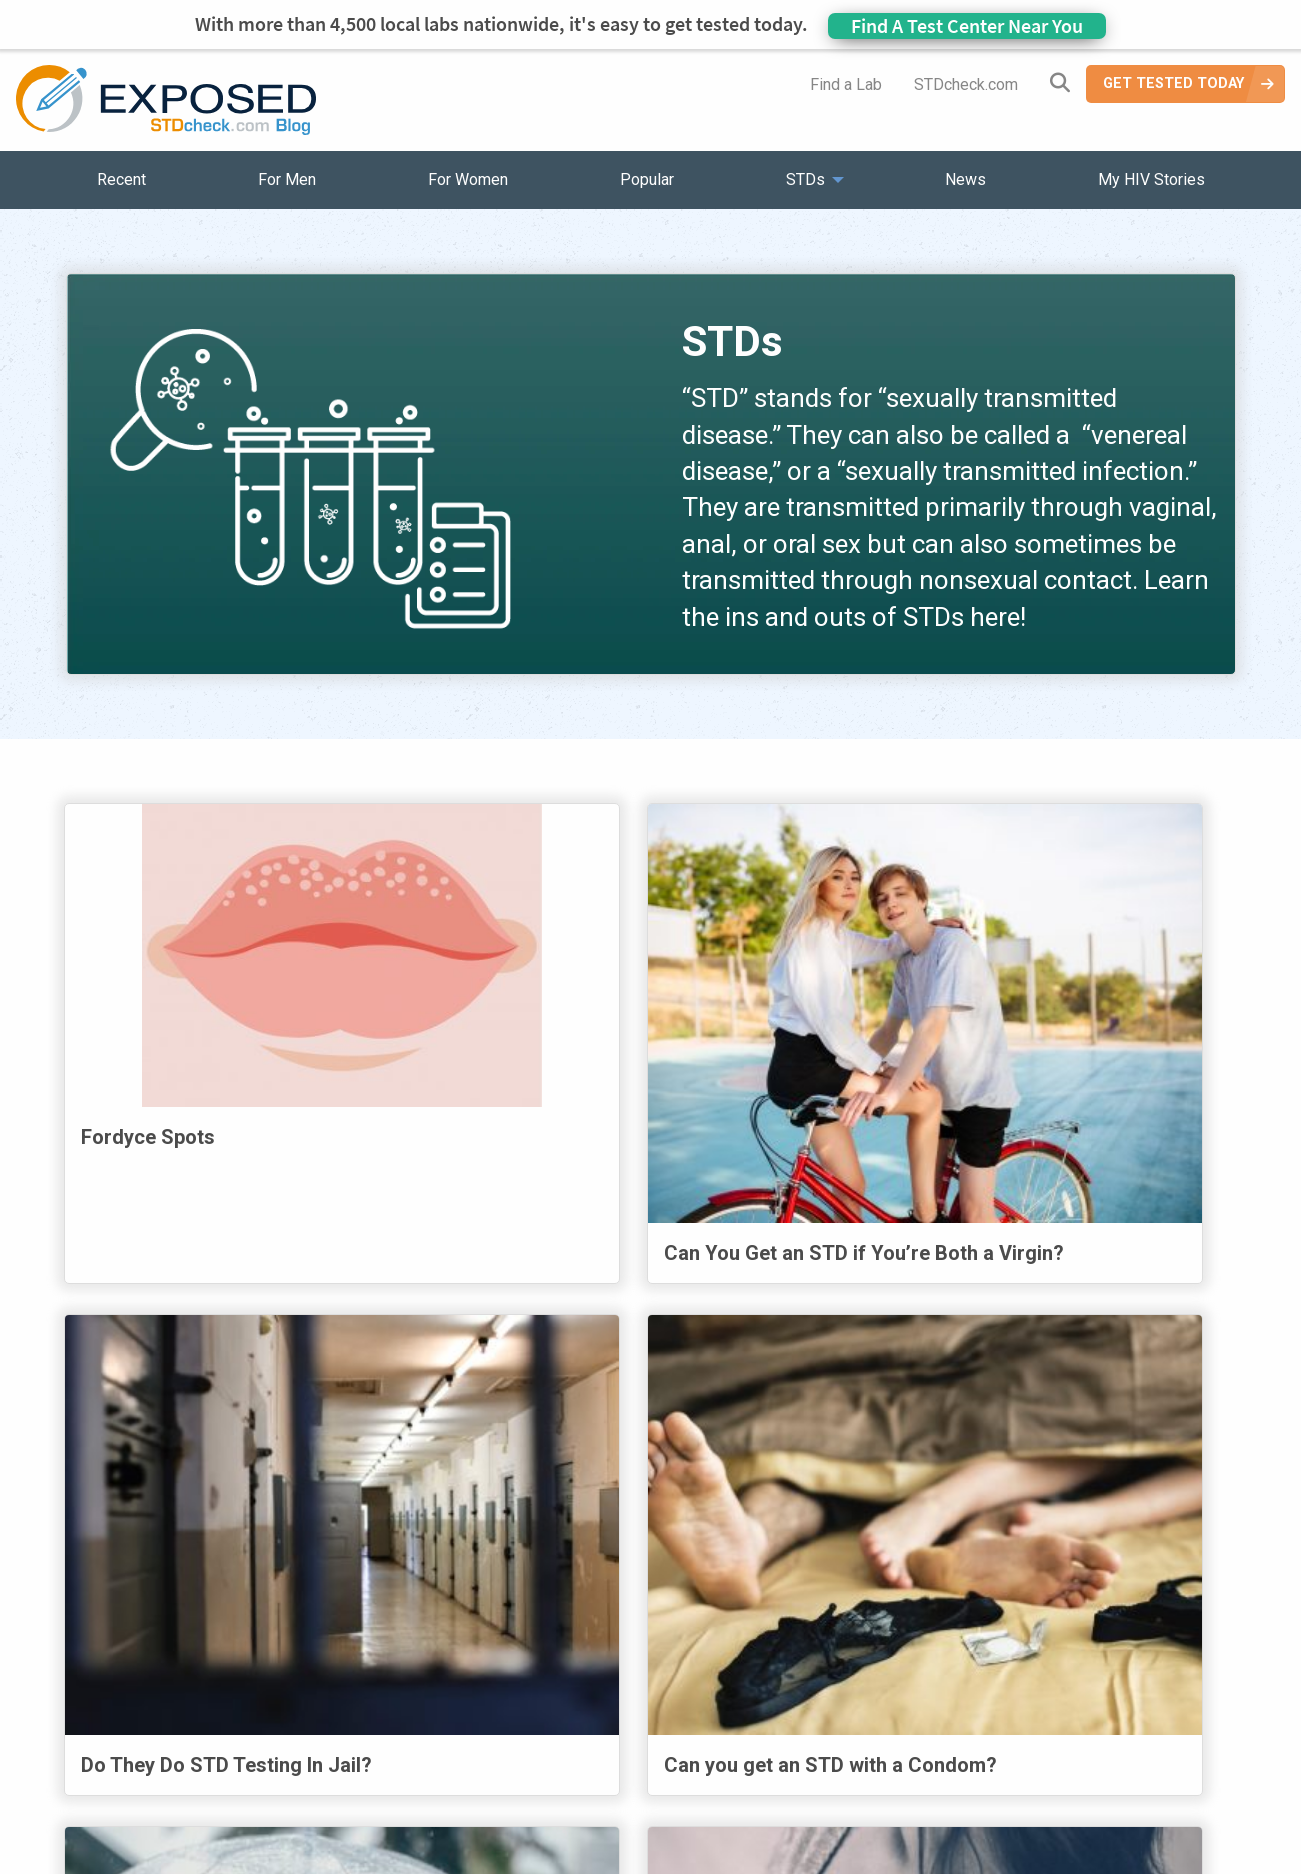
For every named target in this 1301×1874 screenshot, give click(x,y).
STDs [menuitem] (805, 179)
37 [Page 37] (1072, 1565)
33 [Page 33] (824, 1565)
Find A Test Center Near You (967, 25)
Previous (254, 1562)
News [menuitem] (965, 179)
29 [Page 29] (568, 1565)
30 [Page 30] (632, 1565)
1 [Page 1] (335, 1565)
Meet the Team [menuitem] (921, 1742)
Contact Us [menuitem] (709, 1742)
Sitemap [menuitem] (808, 1742)
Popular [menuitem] (647, 179)
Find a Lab (846, 84)
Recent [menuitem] (121, 179)
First (137, 1562)
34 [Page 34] (888, 1565)
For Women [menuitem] (468, 179)
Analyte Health (1054, 1861)
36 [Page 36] (1008, 1565)
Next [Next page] (1160, 1562)
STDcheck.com (966, 84)
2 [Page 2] (389, 1565)
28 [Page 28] (504, 1565)
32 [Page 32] (760, 1565)
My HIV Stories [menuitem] (1151, 179)
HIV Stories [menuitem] (598, 1742)
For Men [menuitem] (287, 179)
